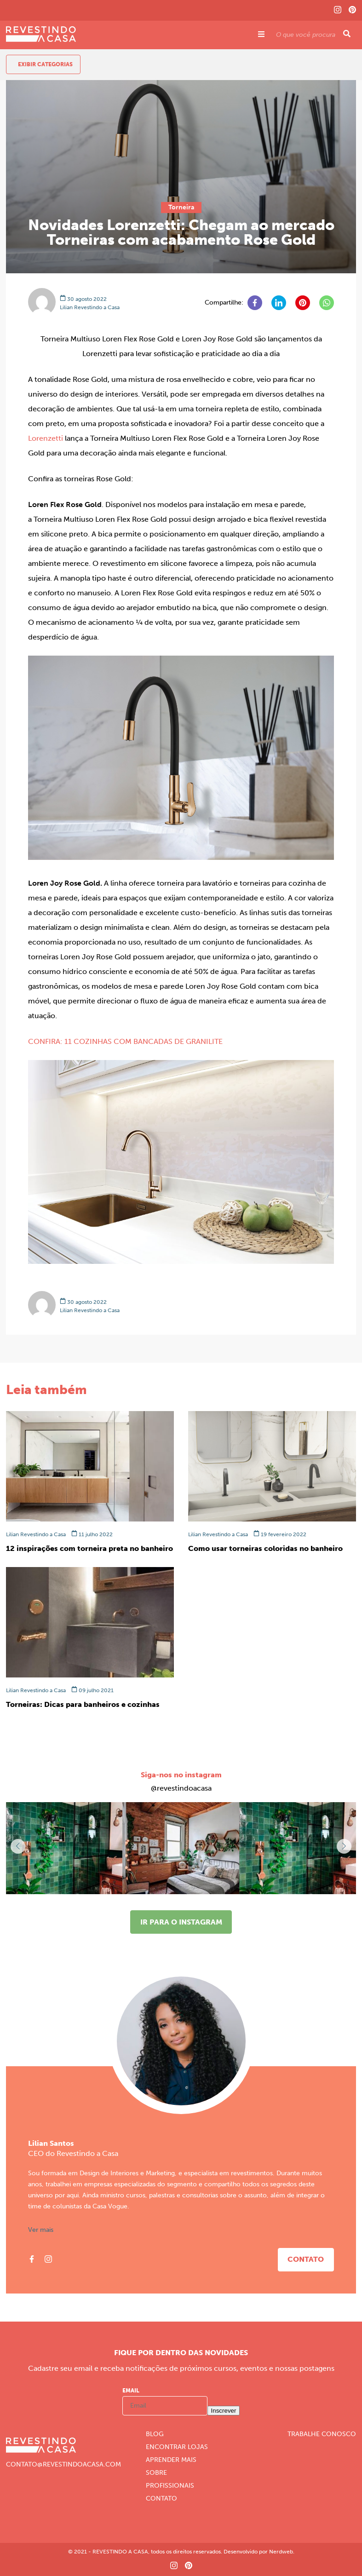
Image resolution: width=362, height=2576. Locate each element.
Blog (155, 2434)
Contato (305, 2259)
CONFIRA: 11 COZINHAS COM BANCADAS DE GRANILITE (125, 1041)
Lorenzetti (45, 438)
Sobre (156, 2473)
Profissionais (170, 2486)
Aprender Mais (171, 2460)
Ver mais (40, 2230)
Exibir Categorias (45, 64)
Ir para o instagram (181, 1922)
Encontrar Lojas (177, 2447)
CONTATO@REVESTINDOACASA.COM (63, 2464)
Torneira (181, 207)
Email (130, 2390)
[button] (344, 1846)
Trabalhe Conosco (321, 2434)
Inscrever (223, 2410)
